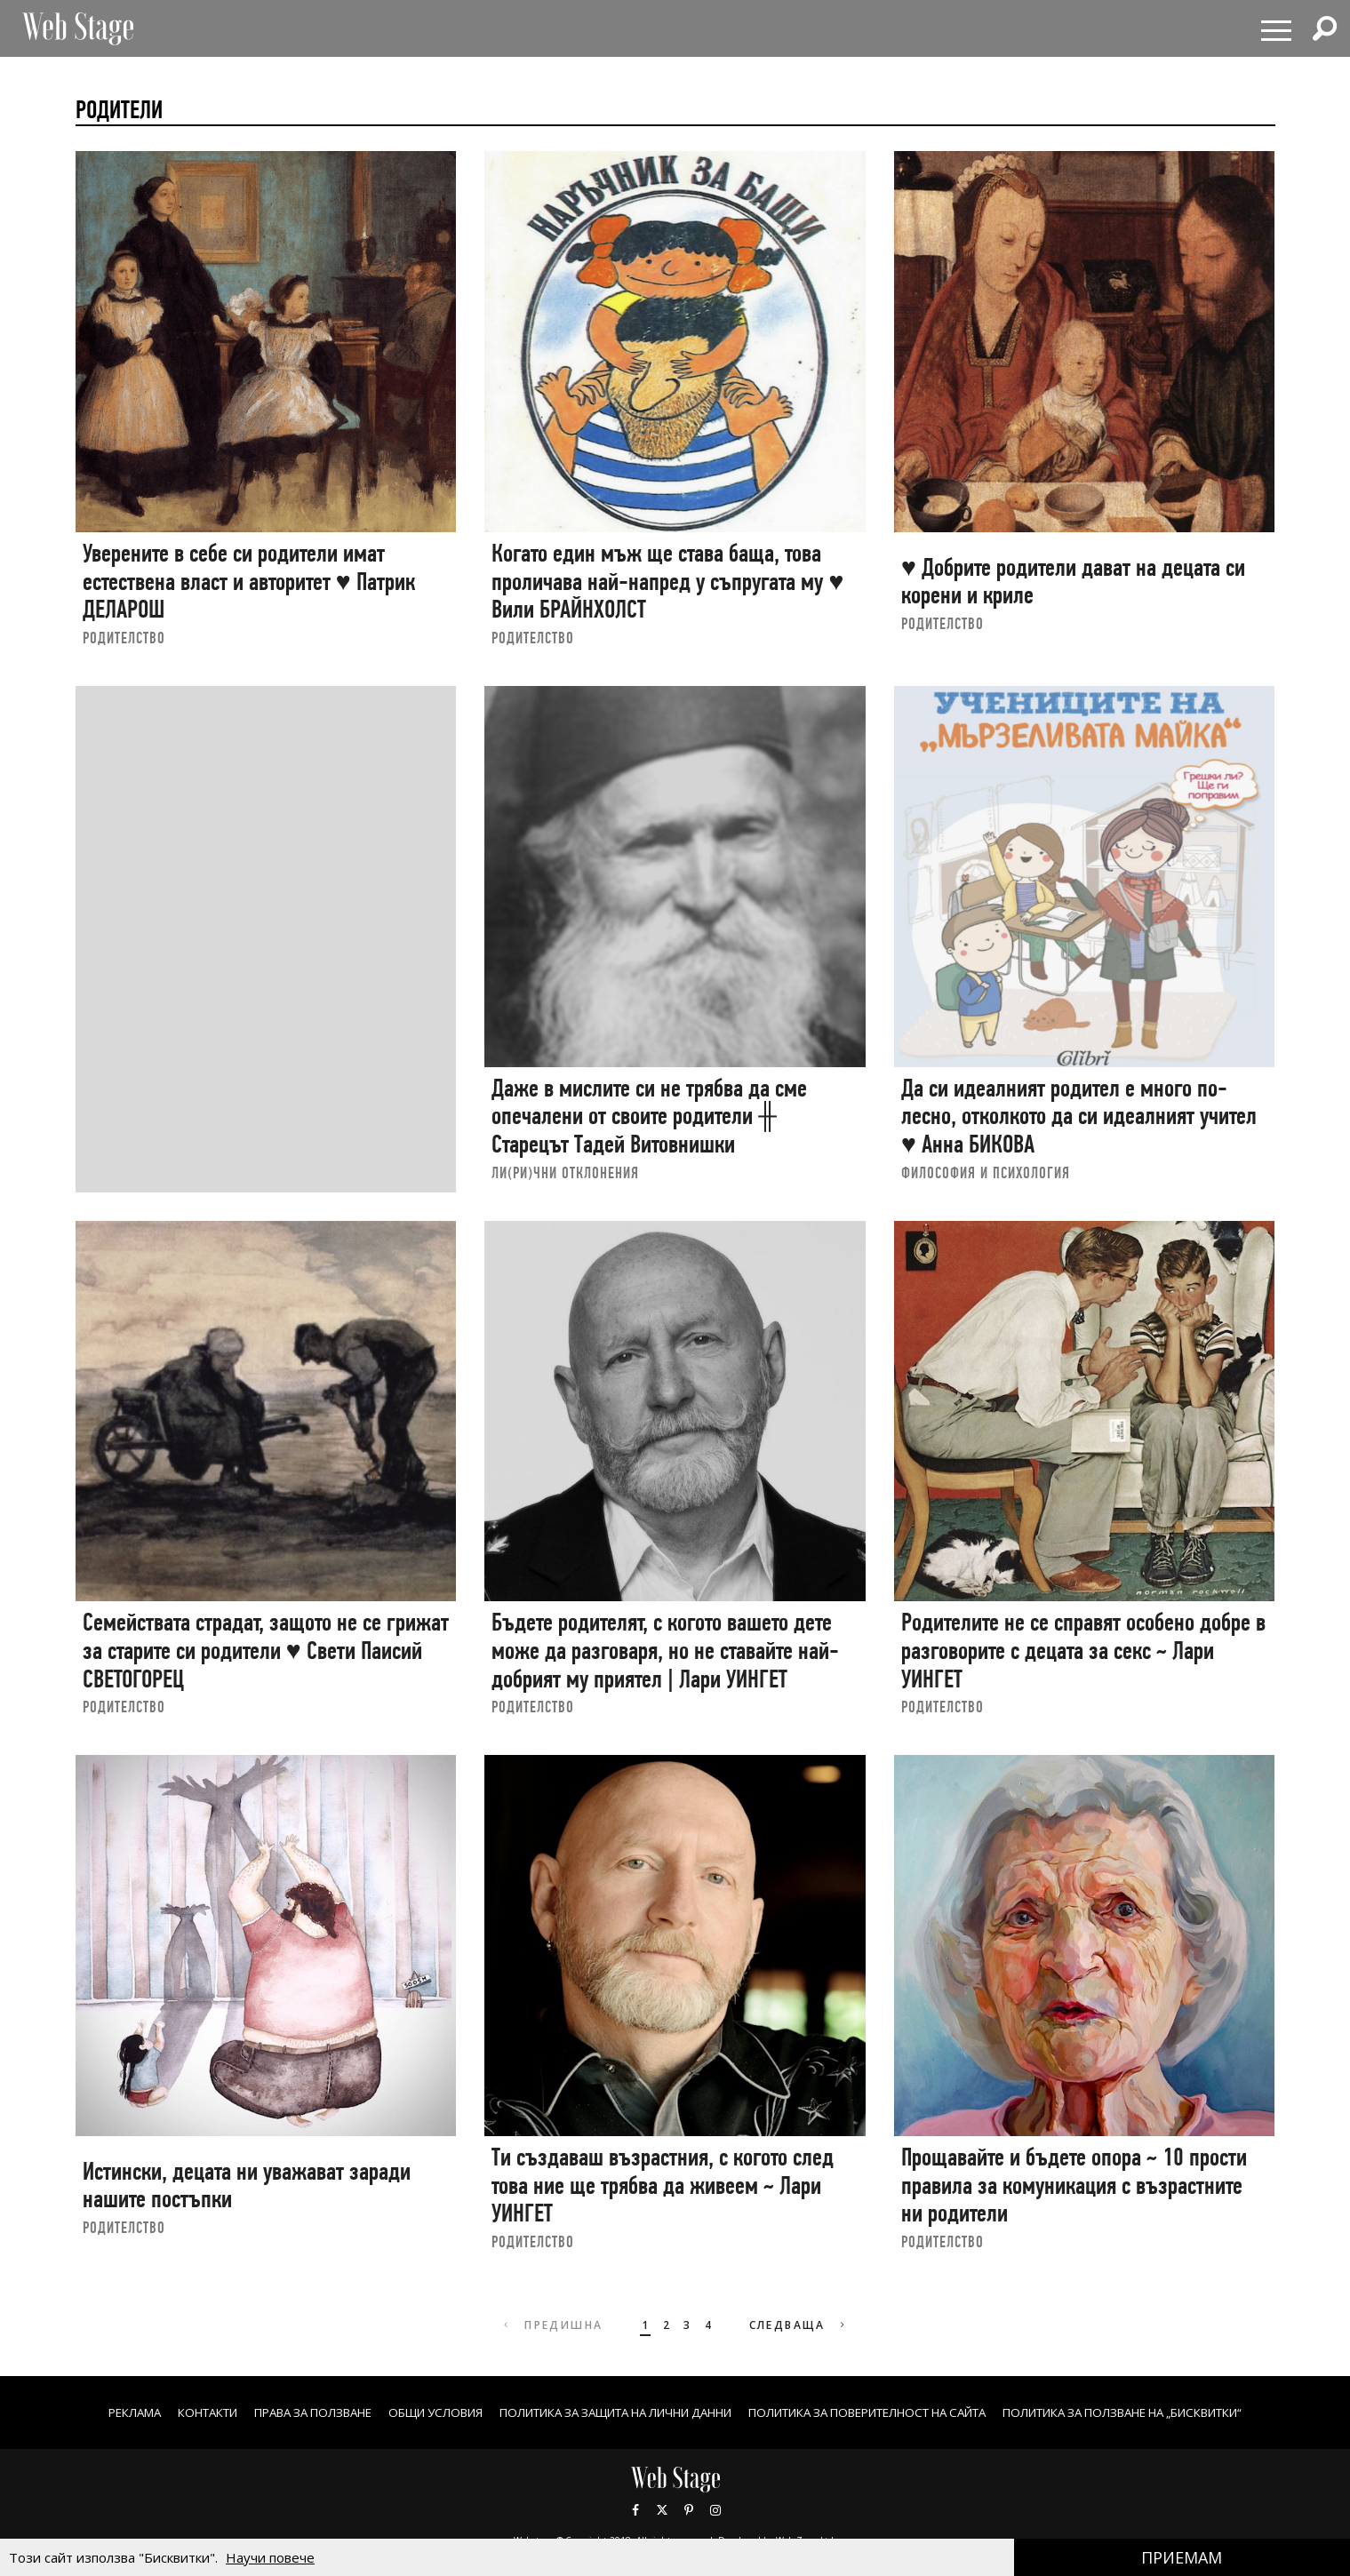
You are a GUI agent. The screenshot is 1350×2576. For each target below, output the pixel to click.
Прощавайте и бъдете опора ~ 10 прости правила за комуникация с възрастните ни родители (1074, 2185)
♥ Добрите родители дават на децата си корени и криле (1073, 581)
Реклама (72, 2412)
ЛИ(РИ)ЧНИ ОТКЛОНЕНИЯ (565, 1172)
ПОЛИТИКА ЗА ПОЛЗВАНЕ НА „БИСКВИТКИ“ (1172, 2412)
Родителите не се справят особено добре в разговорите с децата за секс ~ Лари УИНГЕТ (1083, 1650)
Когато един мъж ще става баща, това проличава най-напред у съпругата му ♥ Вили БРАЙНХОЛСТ (667, 581)
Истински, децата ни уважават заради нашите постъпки (247, 2185)
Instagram (715, 2509)
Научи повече (270, 2557)
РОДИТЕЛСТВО (124, 637)
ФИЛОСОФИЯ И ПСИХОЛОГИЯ (985, 1172)
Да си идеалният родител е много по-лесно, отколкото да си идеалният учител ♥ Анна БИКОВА (1079, 1116)
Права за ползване (269, 2412)
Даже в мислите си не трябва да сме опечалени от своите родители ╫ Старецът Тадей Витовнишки (649, 1116)
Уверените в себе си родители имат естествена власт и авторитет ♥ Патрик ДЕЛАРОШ (249, 581)
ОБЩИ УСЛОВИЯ (403, 2412)
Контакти (152, 2412)
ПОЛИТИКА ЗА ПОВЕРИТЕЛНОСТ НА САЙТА (886, 2412)
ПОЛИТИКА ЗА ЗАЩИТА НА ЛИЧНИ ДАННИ (603, 2412)
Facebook (635, 2509)
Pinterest (688, 2509)
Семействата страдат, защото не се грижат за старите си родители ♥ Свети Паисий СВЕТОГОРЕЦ (266, 1650)
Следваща (800, 2325)
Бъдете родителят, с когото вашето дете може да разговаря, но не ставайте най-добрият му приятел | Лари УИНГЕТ (665, 1650)
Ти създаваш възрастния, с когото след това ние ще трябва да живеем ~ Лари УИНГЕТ (662, 2185)
